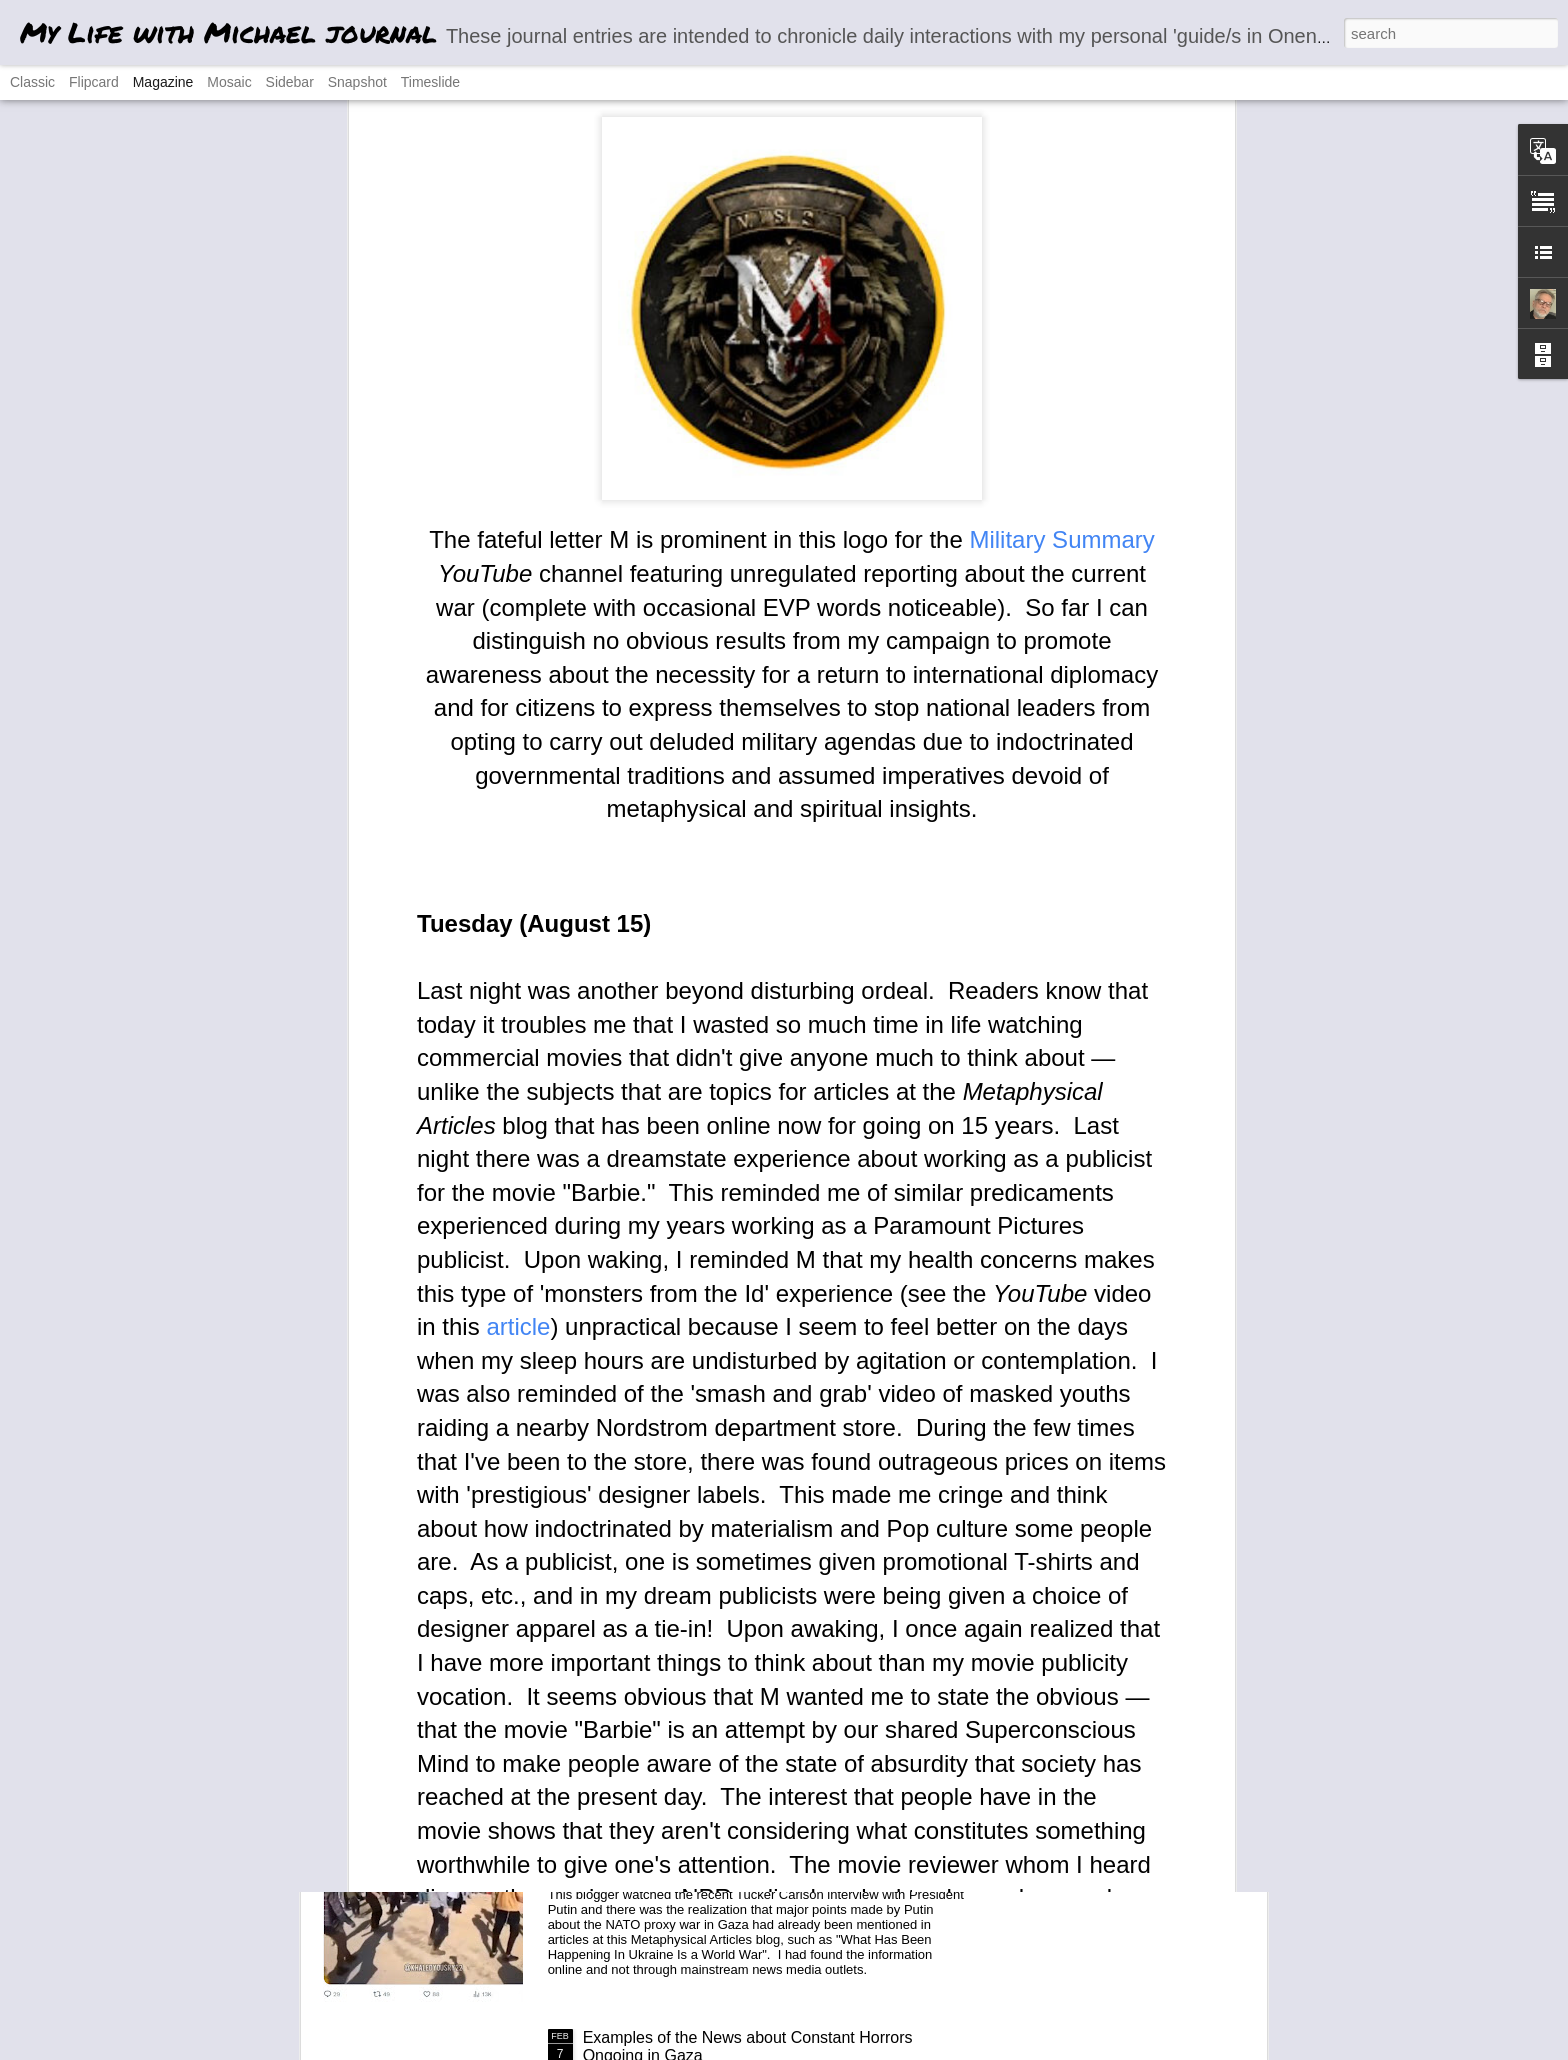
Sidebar (290, 82)
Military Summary (1061, 147)
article (518, 934)
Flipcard (94, 82)
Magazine (163, 82)
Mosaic (229, 82)
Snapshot (357, 82)
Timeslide (430, 82)
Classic (32, 82)
